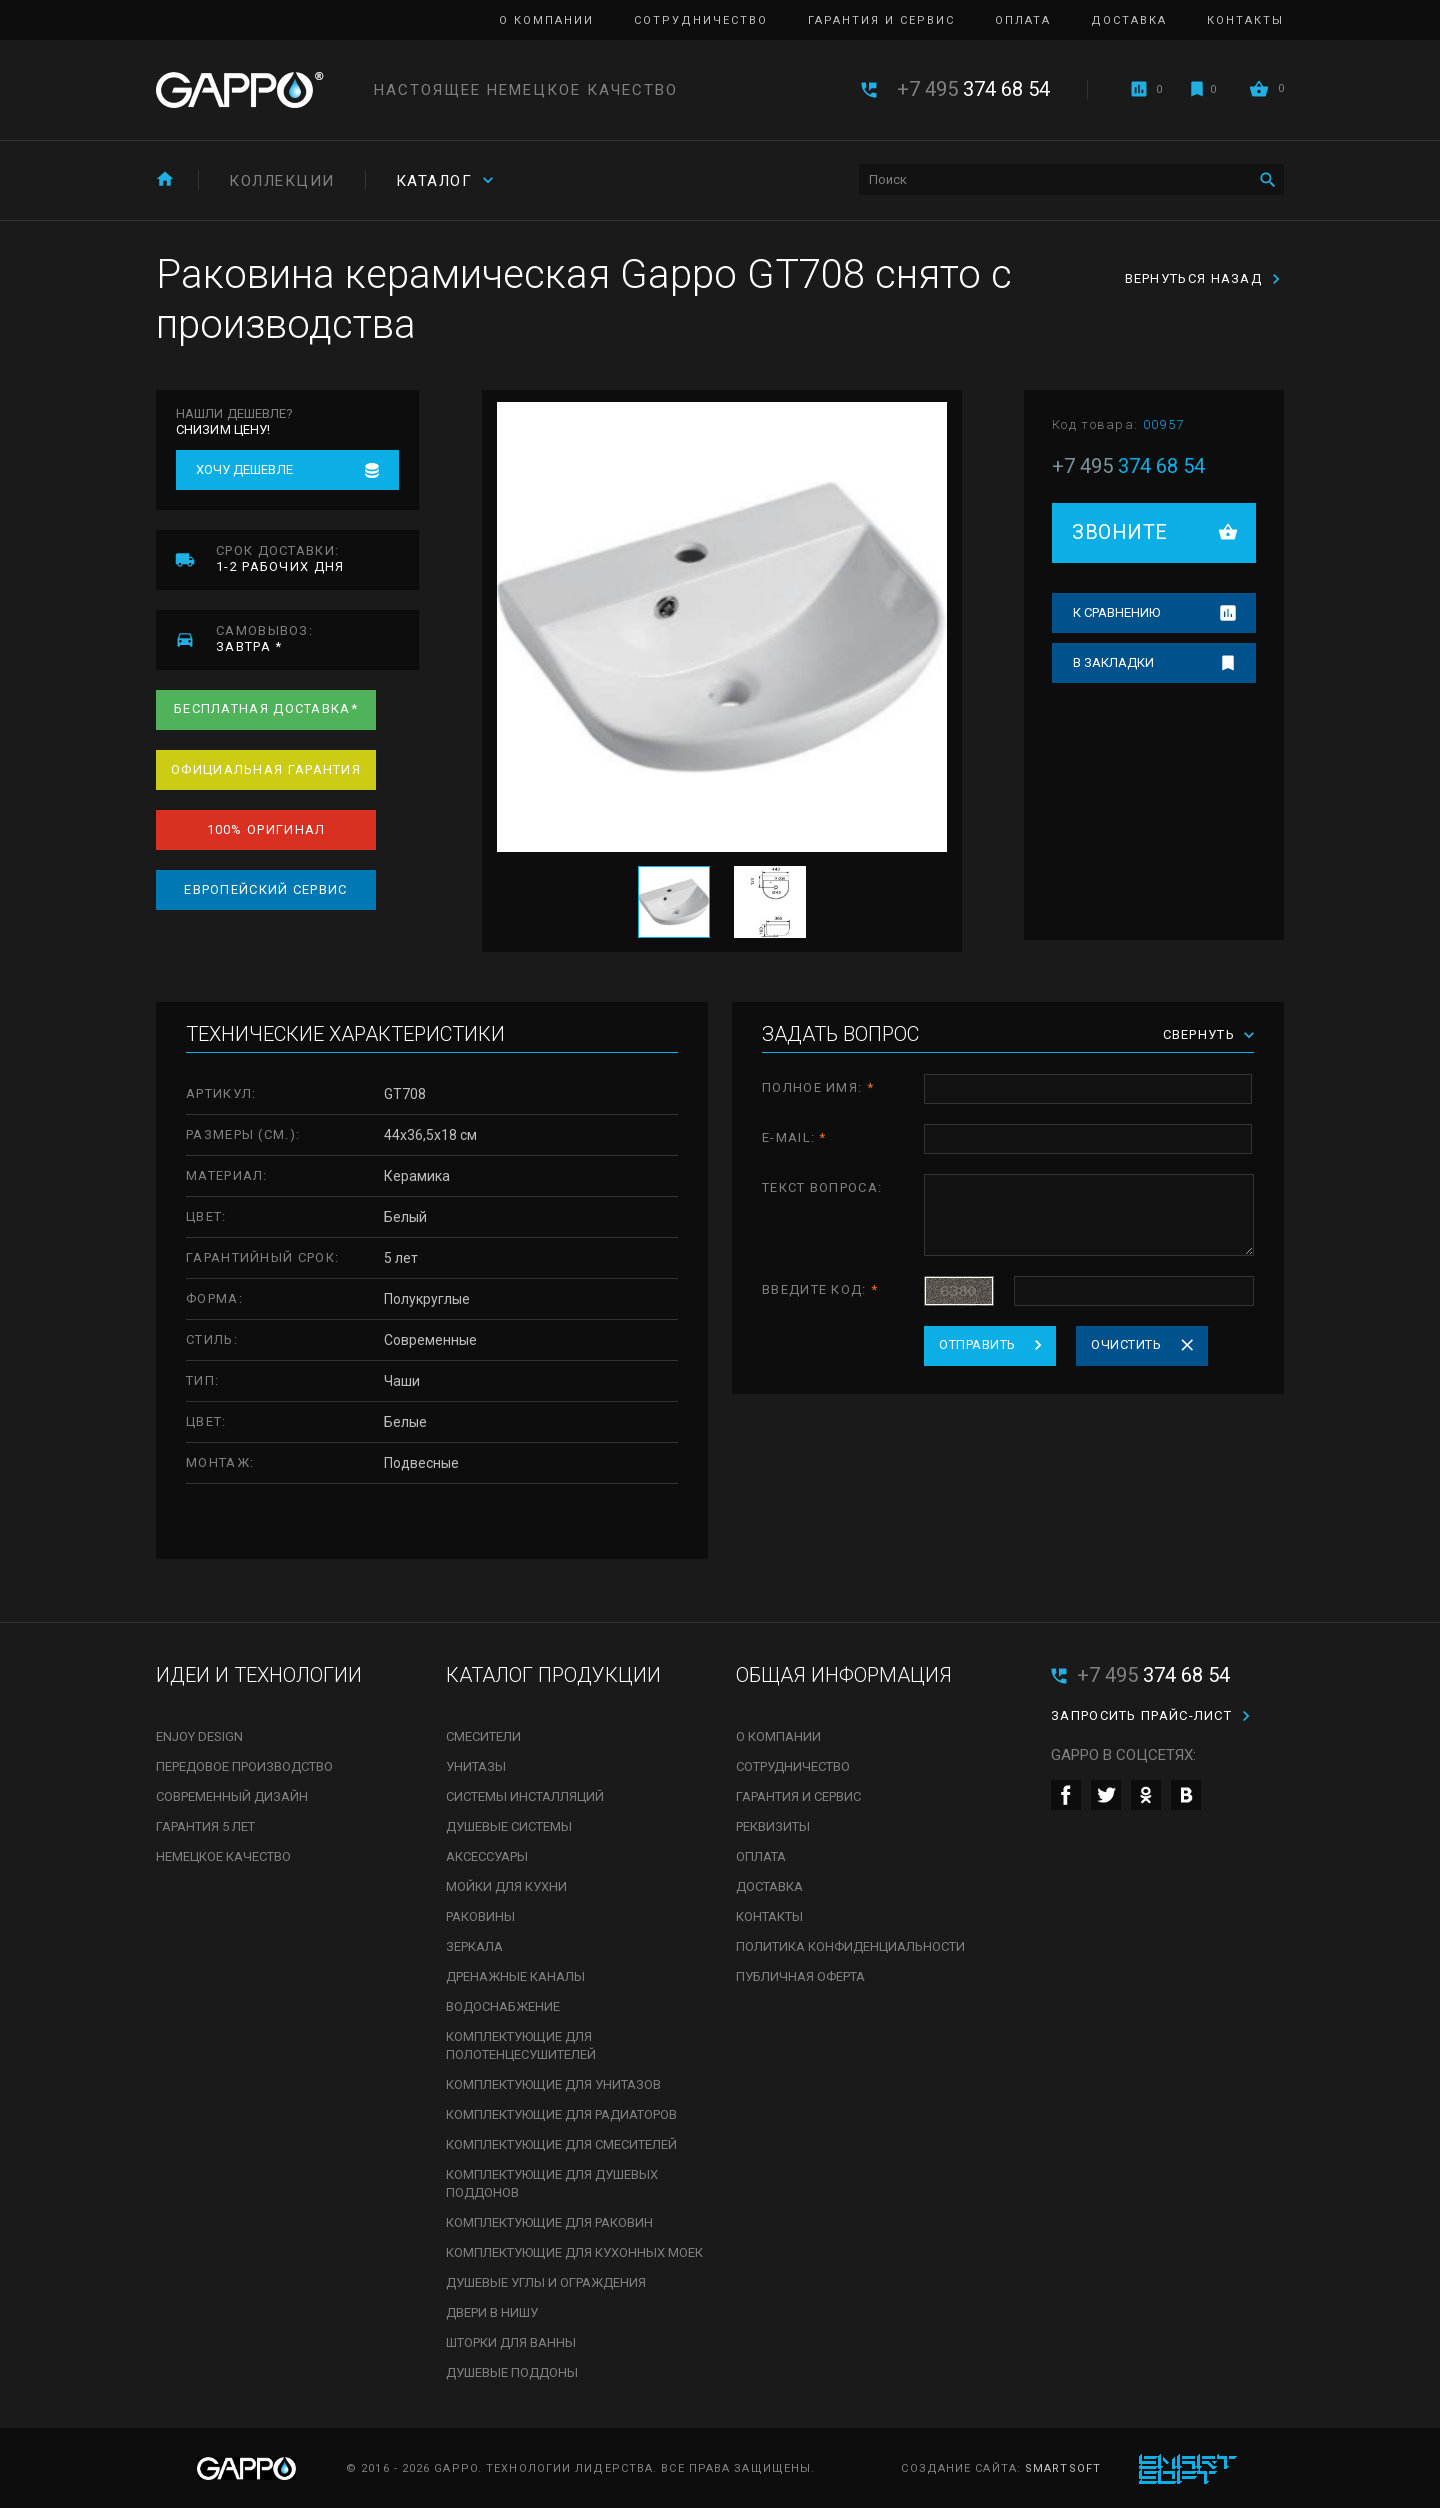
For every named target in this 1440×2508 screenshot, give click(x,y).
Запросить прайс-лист (1141, 1715)
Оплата (1023, 20)
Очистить (1126, 1344)
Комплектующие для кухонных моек (574, 2252)
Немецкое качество (223, 1856)
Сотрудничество (701, 20)
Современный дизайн (232, 1796)
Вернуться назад (1194, 278)
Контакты (1245, 20)
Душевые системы (509, 1826)
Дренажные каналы (515, 1976)
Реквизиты (773, 1826)
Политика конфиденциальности (850, 1946)
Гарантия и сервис (881, 20)
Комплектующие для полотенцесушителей (521, 2045)
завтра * (317, 638)
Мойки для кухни (506, 1886)
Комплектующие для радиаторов (561, 2114)
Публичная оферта (800, 1976)
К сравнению (1116, 612)
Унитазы (476, 1766)
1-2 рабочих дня (317, 558)
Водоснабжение (503, 2006)
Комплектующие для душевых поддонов (552, 2183)
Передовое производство (244, 1766)
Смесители (483, 1736)
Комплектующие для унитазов (553, 2084)
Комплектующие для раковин (549, 2222)
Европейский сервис (265, 889)
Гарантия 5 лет (205, 1826)
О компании (546, 20)
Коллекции (282, 181)
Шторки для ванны (511, 2342)
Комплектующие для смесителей (561, 2144)
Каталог (434, 181)
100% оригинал (266, 829)
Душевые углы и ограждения (546, 2282)
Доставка (1129, 20)
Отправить (977, 1344)
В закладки (1113, 662)
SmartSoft (1063, 2468)
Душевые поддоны (512, 2372)
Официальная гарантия (266, 769)
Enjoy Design (199, 1736)
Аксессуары (487, 1856)
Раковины (480, 1916)
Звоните (1120, 532)
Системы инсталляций (525, 1796)
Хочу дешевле (244, 469)
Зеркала (474, 1946)
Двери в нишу (492, 2312)
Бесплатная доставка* (266, 708)
